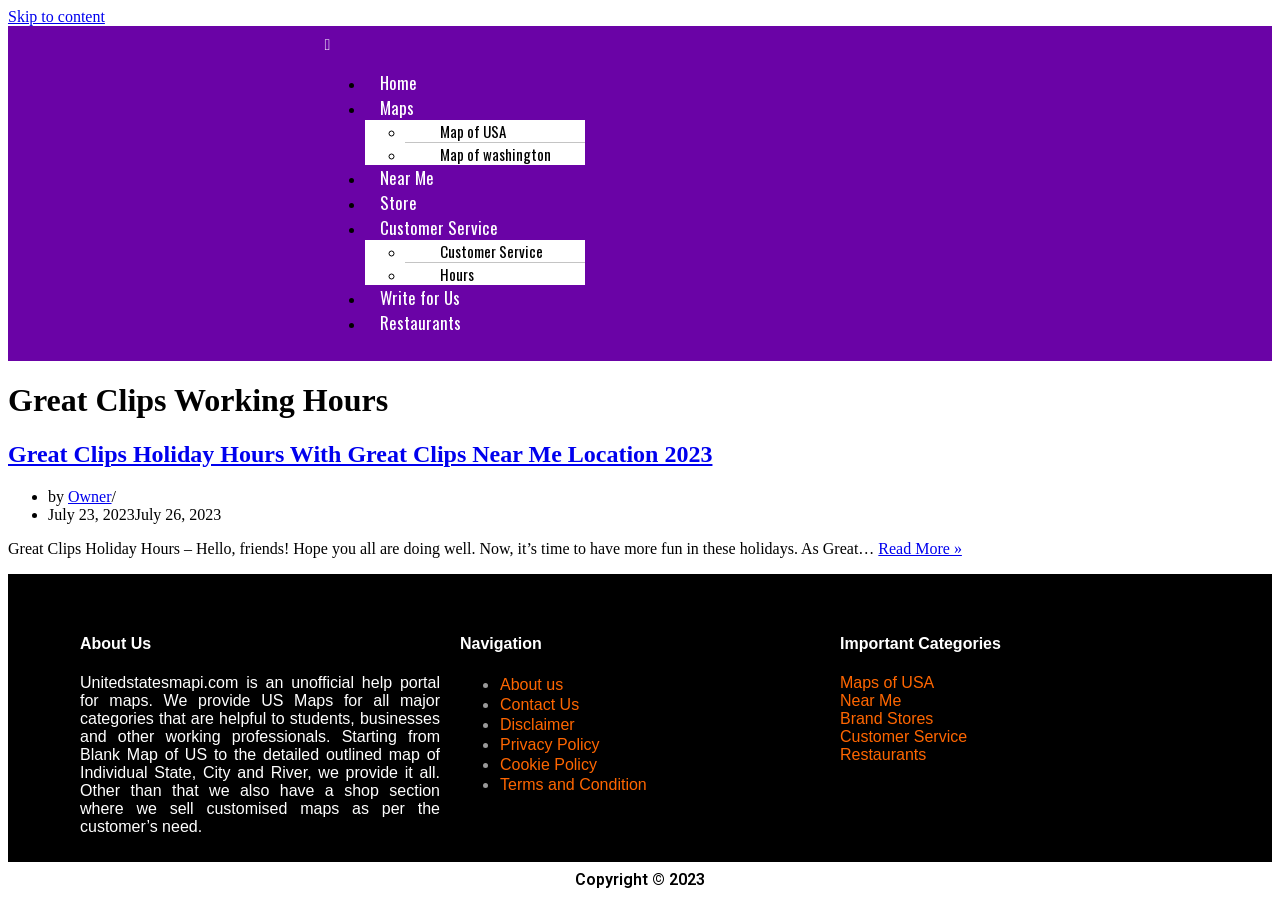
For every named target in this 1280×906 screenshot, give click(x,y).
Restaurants (420, 322)
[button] (761, 45)
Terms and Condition (573, 784)
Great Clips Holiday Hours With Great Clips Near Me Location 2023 (360, 454)
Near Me (870, 700)
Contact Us (539, 704)
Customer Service (903, 736)
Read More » (920, 548)
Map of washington (495, 154)
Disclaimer (537, 724)
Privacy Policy (550, 744)
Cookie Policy (548, 764)
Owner (90, 496)
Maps (397, 107)
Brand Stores (886, 718)
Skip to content (56, 16)
